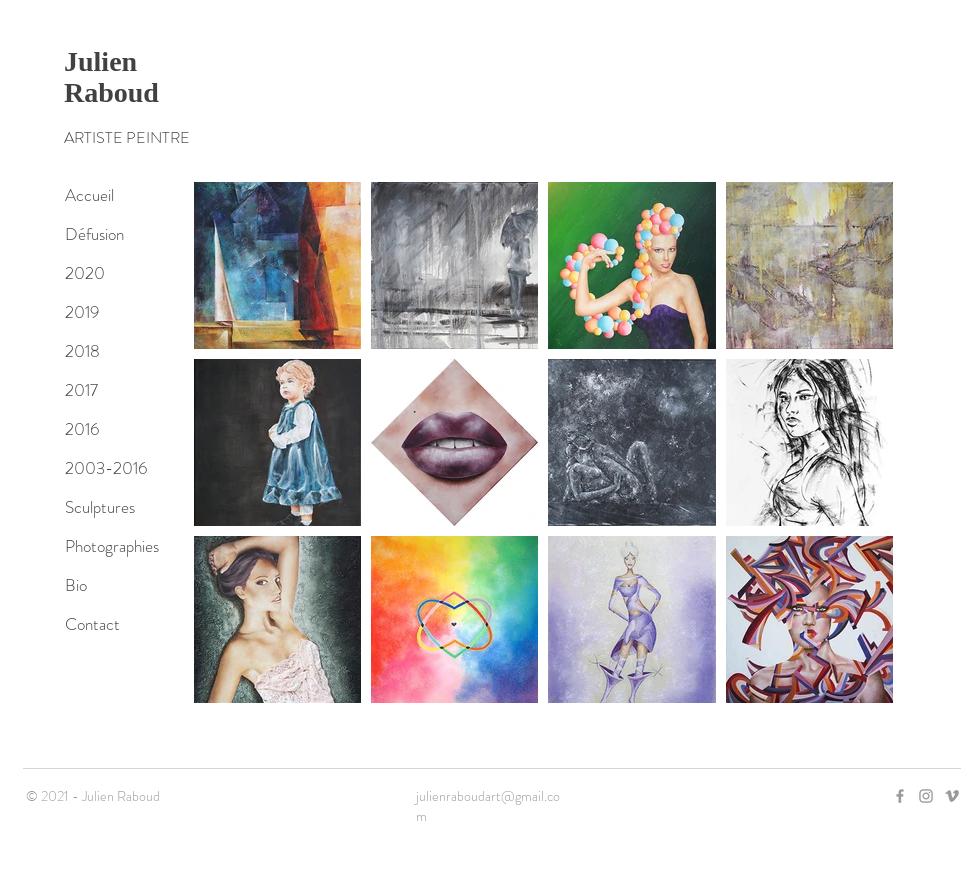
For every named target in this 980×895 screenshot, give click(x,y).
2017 (81, 390)
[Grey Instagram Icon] (926, 796)
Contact (92, 624)
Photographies (112, 546)
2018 (82, 351)
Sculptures (100, 507)
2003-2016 (106, 468)
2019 (82, 312)
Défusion (94, 234)
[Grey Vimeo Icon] (952, 796)
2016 (82, 429)
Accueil (89, 195)
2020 (85, 273)
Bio (76, 585)
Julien (100, 61)
